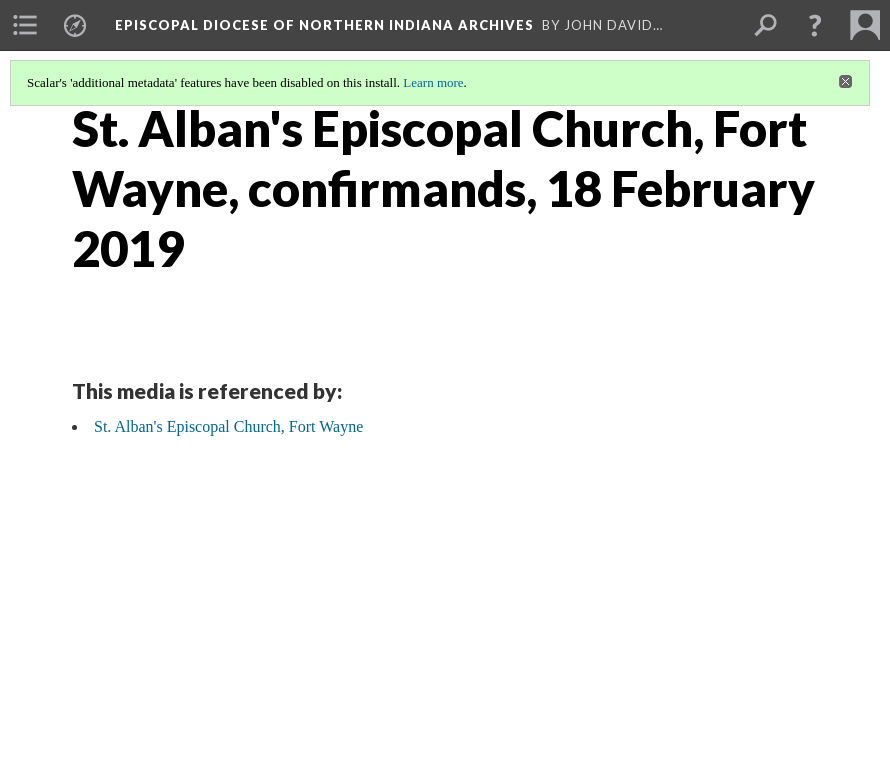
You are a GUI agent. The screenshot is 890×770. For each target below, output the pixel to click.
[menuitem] (25, 25)
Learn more (433, 82)
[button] (815, 25)
